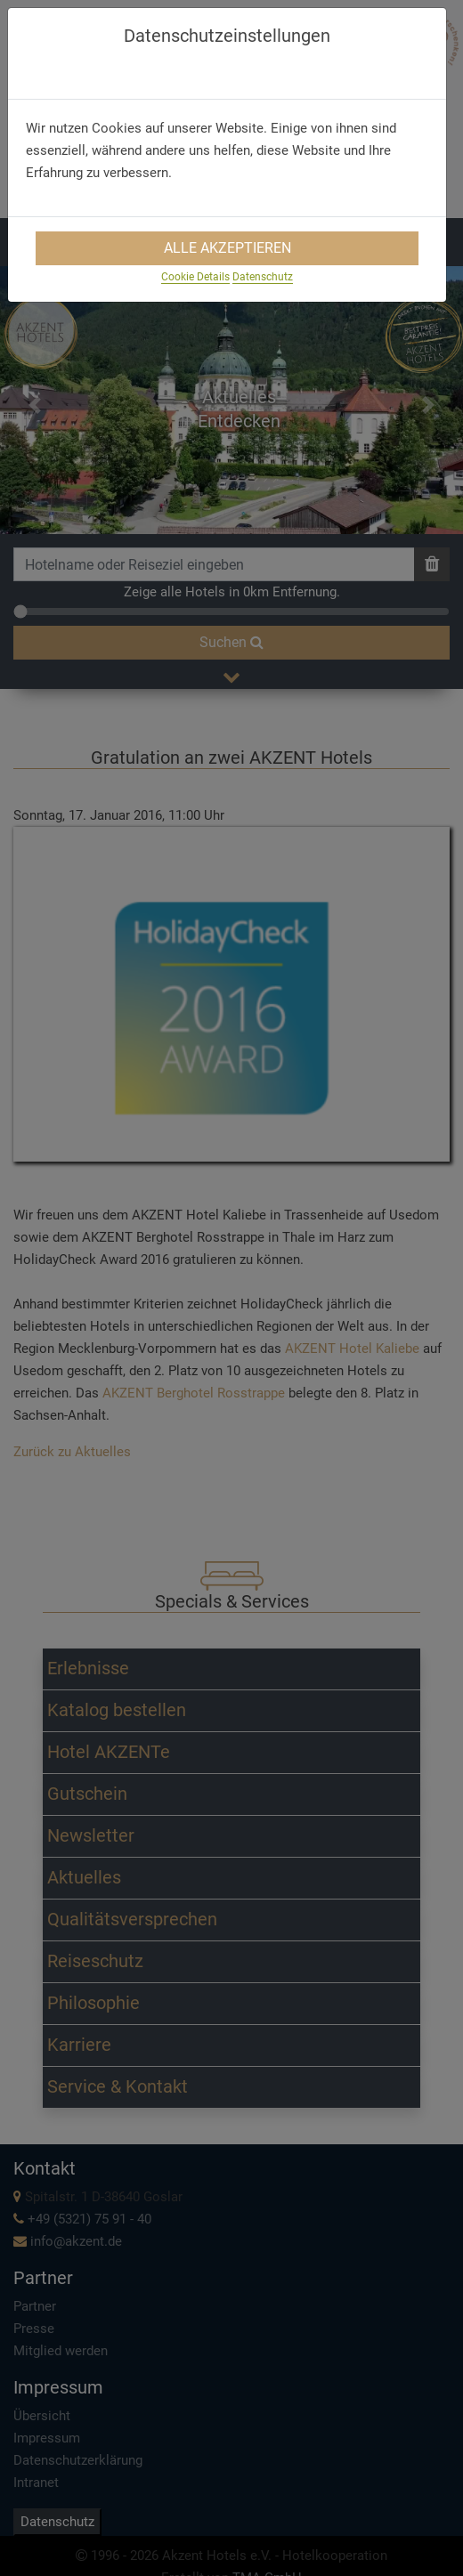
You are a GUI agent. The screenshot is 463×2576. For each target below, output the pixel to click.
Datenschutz (262, 277)
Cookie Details (195, 277)
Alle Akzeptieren (227, 247)
